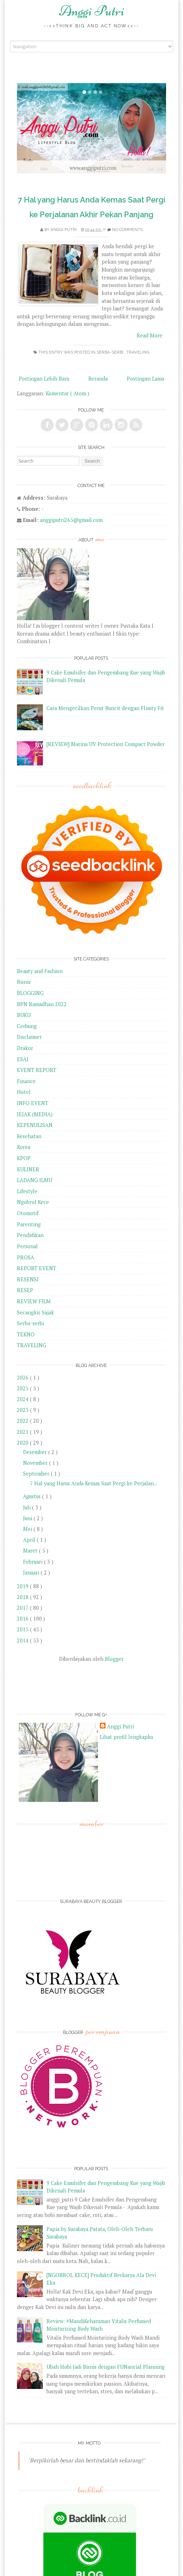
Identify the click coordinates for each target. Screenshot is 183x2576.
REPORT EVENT (36, 1268)
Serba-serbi (110, 352)
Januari (32, 1572)
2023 (23, 1410)
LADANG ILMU (34, 1180)
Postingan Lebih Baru (44, 378)
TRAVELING (137, 352)
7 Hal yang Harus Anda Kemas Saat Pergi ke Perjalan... (93, 1483)
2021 (23, 1431)
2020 (23, 1442)
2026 (23, 1377)
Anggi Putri (91, 10)
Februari (33, 1561)
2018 (23, 1597)
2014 (23, 1640)
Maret (31, 1550)
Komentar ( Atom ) (67, 393)
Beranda (98, 378)
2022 (23, 1420)
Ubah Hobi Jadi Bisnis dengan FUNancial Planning (105, 2366)
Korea (23, 1147)
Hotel (24, 1092)
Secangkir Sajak (35, 1312)
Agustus (32, 1496)
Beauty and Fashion (40, 971)
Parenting (29, 1224)
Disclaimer (29, 1036)
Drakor (25, 1048)
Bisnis (24, 981)
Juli (27, 1507)
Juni (28, 1518)
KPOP (24, 1158)
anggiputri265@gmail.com (71, 520)
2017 (23, 1607)
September (37, 1473)
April (30, 1539)
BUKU (24, 1015)
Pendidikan (30, 1235)
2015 (23, 1629)
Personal (27, 1246)
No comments (127, 229)
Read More (149, 335)
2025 (23, 1388)
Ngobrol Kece (33, 1202)
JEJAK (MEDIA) (35, 1114)
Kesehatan (29, 1136)
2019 (23, 1586)
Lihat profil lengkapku (126, 1737)
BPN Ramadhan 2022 (42, 1004)
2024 (23, 1399)
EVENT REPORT (36, 1070)
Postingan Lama (145, 378)
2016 (23, 1618)
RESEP (25, 1290)
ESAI (22, 1059)
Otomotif (28, 1213)
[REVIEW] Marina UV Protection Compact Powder (105, 744)
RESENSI (28, 1279)
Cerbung (27, 1026)
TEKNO (26, 1334)
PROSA (25, 1257)
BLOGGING (30, 993)
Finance (26, 1081)
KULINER (28, 1169)
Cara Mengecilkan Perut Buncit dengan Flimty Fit (105, 708)
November (36, 1462)
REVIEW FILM (34, 1301)
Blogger (114, 1658)
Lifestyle (27, 1191)
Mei (28, 1529)
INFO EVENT (32, 1103)
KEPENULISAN (35, 1125)
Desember (35, 1452)
